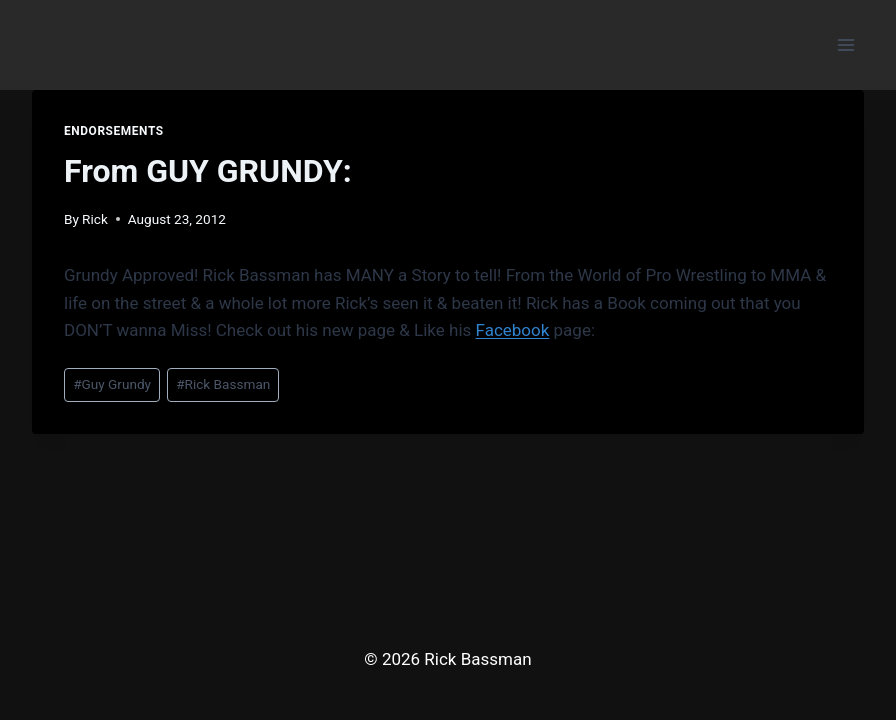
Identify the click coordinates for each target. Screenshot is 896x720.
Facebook (513, 330)
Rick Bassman (223, 384)
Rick (95, 219)
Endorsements (114, 131)
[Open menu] (845, 44)
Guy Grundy (112, 384)
